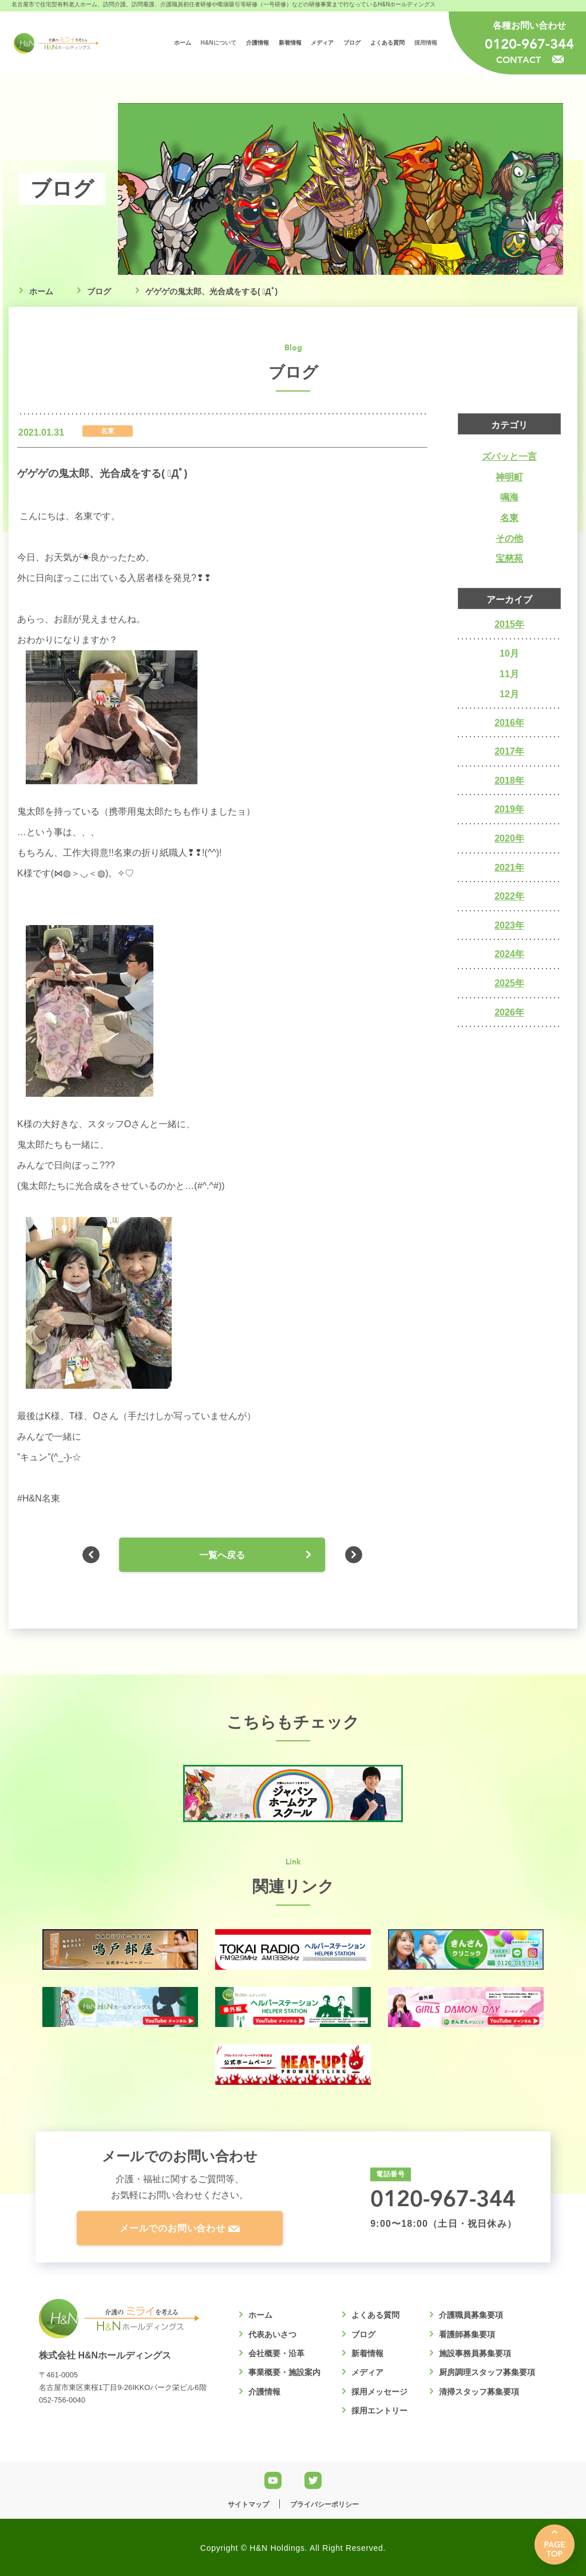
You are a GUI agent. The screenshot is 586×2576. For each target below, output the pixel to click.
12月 (509, 694)
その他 (509, 538)
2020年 (509, 838)
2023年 (509, 925)
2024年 (509, 954)
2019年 (509, 809)
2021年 (509, 867)
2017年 (509, 751)
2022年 (509, 896)
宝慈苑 (509, 558)
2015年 (509, 624)
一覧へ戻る (222, 1555)
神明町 (509, 477)
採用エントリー (379, 2410)
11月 (509, 674)
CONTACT (530, 59)
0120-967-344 (529, 43)
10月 (509, 653)
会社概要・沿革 (276, 2353)
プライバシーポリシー (324, 2504)
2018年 (509, 780)
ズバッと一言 (509, 456)
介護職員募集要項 (471, 2315)
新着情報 (367, 2353)
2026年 (509, 1012)
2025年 (509, 983)
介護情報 (264, 2391)
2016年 (509, 723)
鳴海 (509, 497)
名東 (509, 518)
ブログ (99, 291)
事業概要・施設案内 (284, 2372)
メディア (367, 2372)
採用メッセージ (379, 2391)
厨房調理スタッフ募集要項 (487, 2372)
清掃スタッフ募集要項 (479, 2391)
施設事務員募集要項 (475, 2353)
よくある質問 (375, 2315)
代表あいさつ (272, 2334)
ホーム (41, 291)
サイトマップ (248, 2504)
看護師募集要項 (467, 2334)
